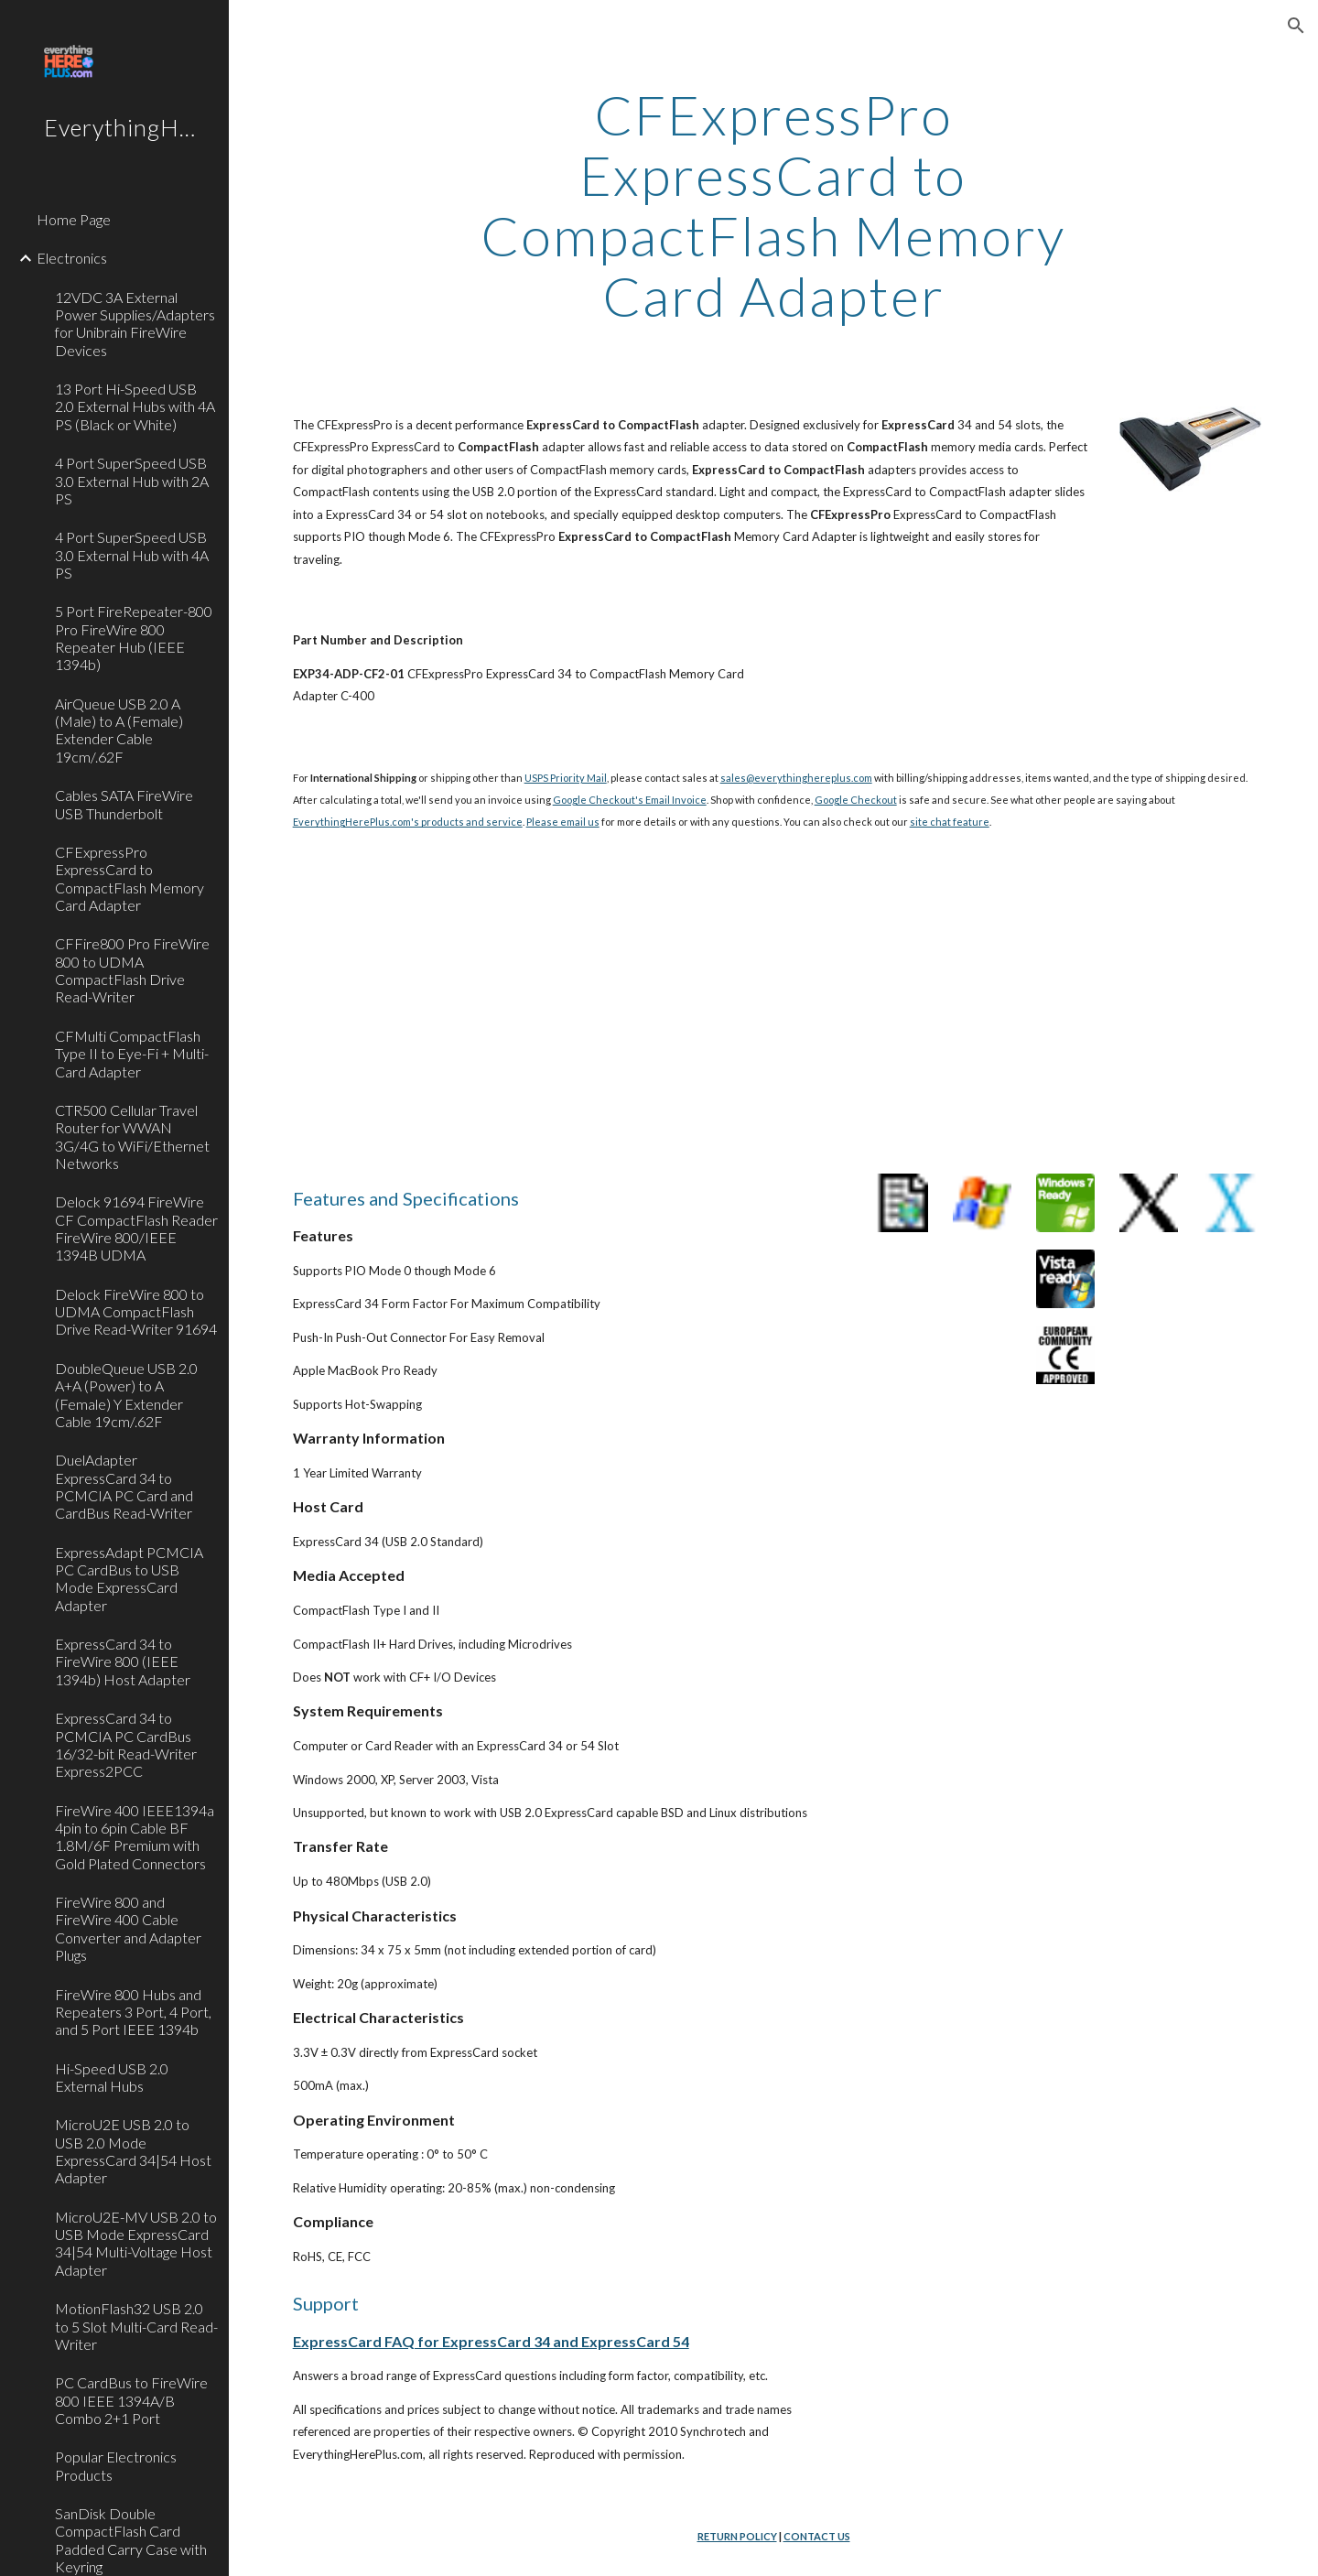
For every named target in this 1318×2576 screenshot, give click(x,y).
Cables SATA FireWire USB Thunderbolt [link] (124, 803)
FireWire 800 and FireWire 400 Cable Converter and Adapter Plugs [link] (128, 1928)
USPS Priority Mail (565, 778)
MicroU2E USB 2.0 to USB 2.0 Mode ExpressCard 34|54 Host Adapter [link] (133, 2151)
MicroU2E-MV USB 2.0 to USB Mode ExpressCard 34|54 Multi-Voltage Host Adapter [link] (136, 2243)
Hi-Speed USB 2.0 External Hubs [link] (111, 2077)
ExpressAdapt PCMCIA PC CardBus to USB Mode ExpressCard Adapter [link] (129, 1578)
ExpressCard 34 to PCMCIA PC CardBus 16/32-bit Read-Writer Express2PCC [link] (126, 1744)
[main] (773, 205)
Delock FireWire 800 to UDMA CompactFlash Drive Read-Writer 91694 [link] (136, 1311)
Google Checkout (856, 800)
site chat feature (949, 822)
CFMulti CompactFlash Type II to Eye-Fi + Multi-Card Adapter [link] (132, 1053)
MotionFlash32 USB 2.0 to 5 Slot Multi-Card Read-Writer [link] (136, 2326)
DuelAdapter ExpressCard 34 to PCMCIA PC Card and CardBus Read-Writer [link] (124, 1486)
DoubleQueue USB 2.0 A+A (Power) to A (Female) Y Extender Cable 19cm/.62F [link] (126, 1394)
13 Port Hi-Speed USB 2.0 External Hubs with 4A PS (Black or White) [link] (135, 406)
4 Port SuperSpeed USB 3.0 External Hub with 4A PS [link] (132, 554)
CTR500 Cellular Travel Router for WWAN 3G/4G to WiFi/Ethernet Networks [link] (132, 1136)
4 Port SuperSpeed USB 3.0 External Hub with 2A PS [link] (132, 480)
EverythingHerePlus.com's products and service (408, 822)
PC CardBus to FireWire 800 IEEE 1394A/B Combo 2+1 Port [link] (131, 2400)
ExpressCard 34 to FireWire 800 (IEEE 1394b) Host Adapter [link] (122, 1661)
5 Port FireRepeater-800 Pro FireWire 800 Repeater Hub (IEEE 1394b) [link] (133, 637)
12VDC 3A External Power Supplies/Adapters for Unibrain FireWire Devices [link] (135, 323)
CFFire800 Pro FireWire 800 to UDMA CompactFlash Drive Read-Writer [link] (132, 970)
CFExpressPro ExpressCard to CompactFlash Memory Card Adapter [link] (129, 878)
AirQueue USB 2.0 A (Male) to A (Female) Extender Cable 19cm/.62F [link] (119, 730)
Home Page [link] (74, 219)
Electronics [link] (72, 257)
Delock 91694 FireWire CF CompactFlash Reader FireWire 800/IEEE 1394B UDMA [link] (136, 1228)
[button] (1296, 26)
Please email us (563, 822)
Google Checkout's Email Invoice (630, 800)
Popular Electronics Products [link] (116, 2465)
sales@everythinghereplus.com (796, 778)
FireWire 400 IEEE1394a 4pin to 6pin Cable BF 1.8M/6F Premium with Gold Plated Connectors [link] (134, 1837)
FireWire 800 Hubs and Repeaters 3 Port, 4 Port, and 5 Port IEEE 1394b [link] (133, 2012)
